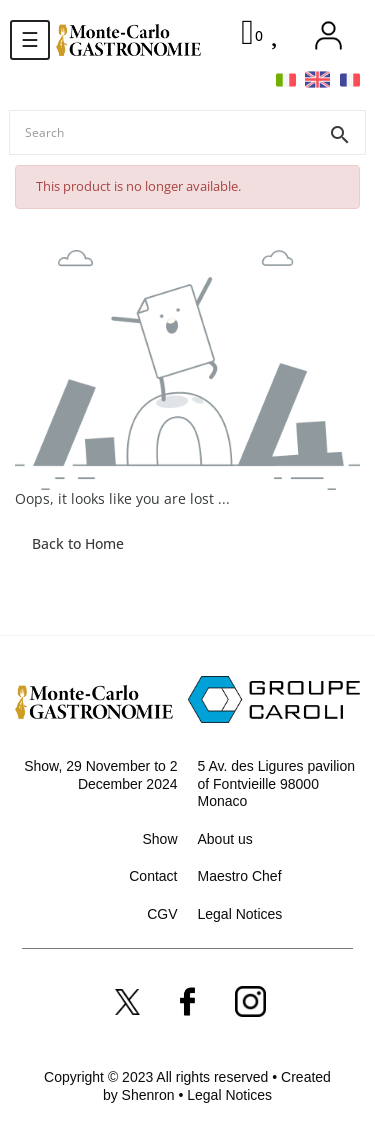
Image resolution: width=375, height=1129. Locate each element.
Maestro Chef (240, 876)
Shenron (150, 1095)
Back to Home (78, 543)
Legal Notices (240, 914)
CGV (162, 914)
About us (225, 839)
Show (159, 839)
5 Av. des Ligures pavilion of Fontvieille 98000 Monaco (276, 783)
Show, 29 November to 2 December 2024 (100, 775)
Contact (153, 876)
